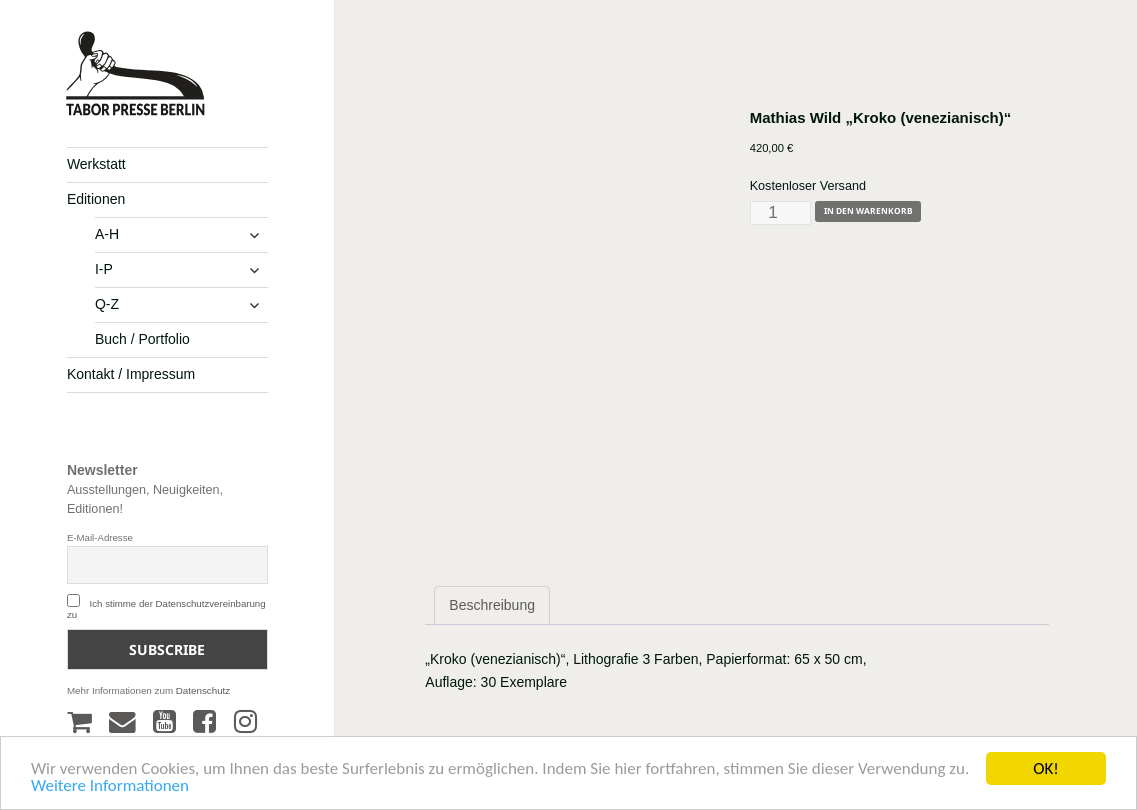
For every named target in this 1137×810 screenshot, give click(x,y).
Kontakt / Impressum (131, 374)
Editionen (96, 199)
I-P (104, 269)
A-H (107, 234)
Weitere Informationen (110, 789)
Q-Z (107, 304)
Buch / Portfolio (142, 339)
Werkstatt (96, 164)
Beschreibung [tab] (492, 605)
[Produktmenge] (781, 213)
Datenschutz (203, 690)
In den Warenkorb (868, 210)
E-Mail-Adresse (100, 537)
